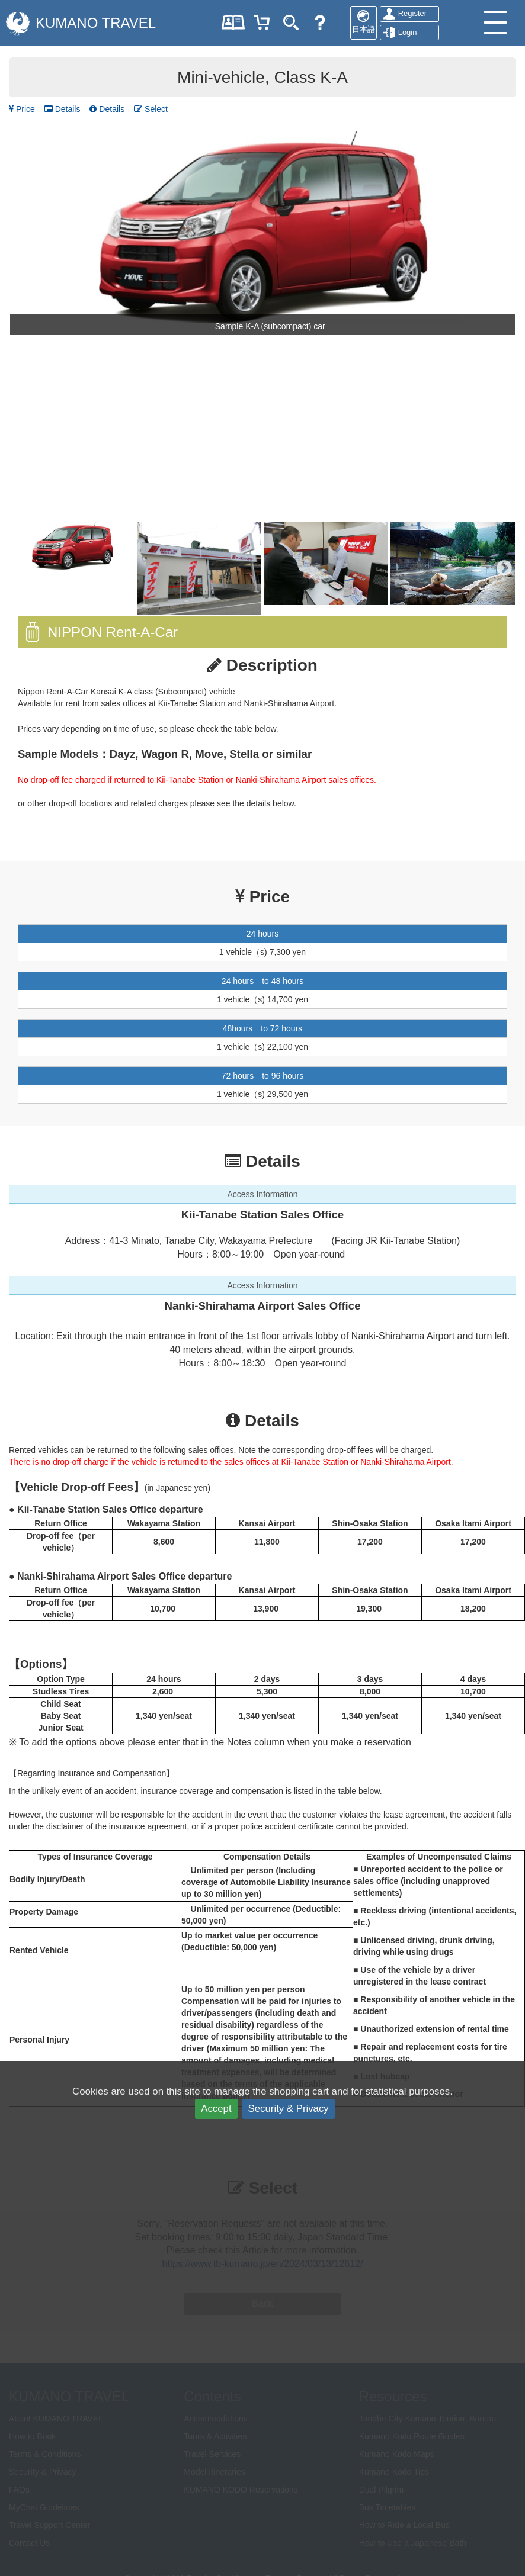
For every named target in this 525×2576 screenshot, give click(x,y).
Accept (216, 2108)
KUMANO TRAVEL (96, 23)
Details (62, 109)
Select (151, 109)
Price (22, 109)
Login (407, 32)
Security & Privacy (288, 2108)
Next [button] (504, 568)
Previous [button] (21, 568)
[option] (262, 232)
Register (412, 13)
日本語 (363, 29)
